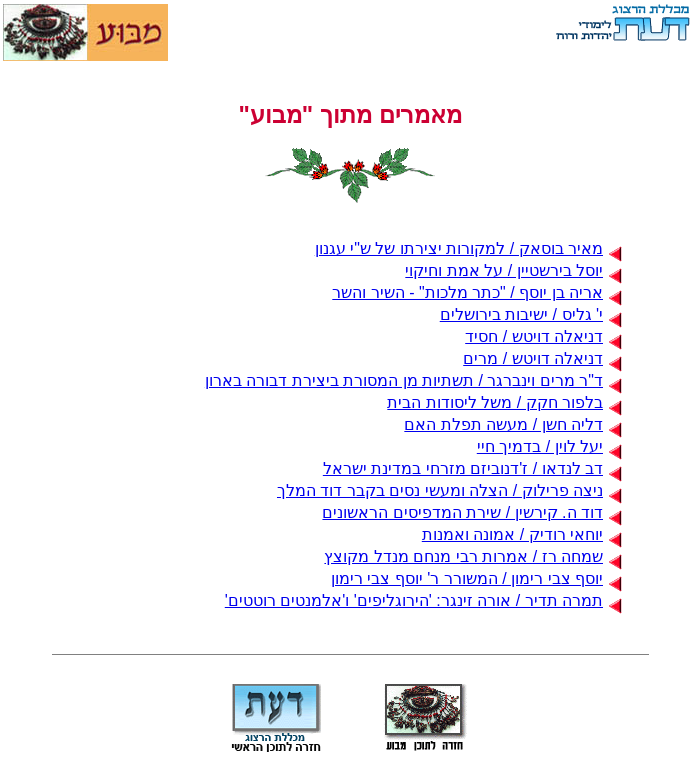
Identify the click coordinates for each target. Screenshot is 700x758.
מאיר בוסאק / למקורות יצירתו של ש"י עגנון (468, 248)
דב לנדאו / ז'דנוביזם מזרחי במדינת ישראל (472, 468)
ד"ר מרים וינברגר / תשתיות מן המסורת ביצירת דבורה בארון (413, 380)
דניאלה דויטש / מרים (542, 358)
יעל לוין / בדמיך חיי (549, 446)
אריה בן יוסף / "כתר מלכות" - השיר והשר (477, 292)
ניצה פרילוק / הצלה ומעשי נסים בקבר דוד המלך (449, 490)
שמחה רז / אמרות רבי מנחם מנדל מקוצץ (473, 556)
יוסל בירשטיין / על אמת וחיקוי (513, 270)
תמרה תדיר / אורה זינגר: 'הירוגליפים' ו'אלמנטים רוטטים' (423, 600)
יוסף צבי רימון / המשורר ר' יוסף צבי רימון (476, 578)
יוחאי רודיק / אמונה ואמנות (522, 534)
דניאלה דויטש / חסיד (543, 336)
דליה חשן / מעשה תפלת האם (513, 424)
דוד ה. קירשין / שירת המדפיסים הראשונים (472, 512)
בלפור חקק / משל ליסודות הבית (504, 402)
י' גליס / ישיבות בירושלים (531, 314)
